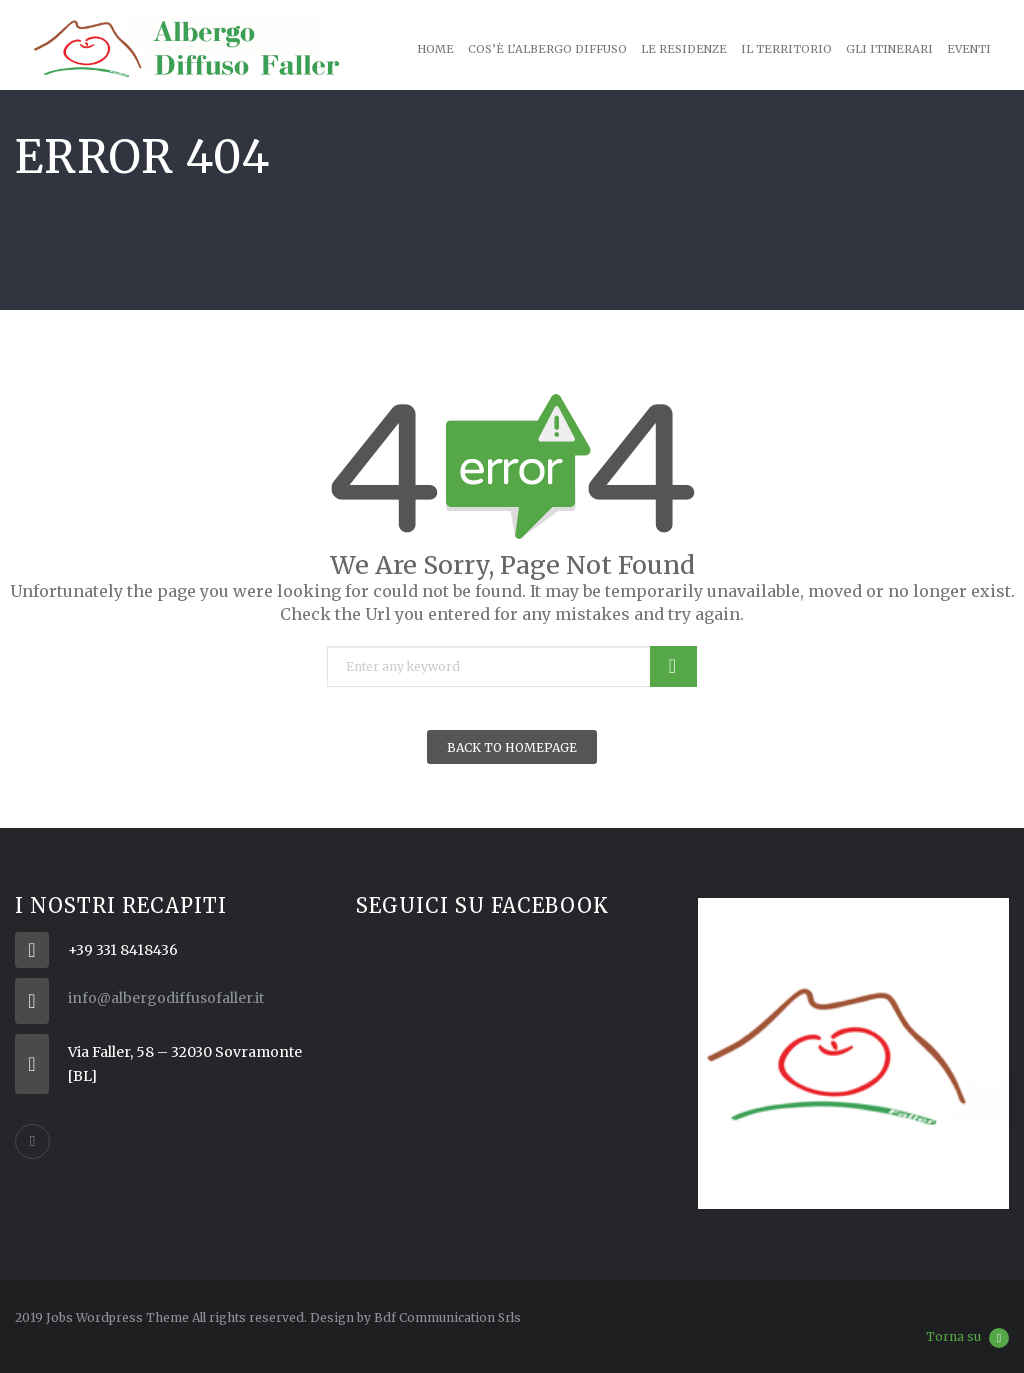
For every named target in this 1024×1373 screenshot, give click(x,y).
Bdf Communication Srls (447, 1317)
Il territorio (786, 49)
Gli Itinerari (889, 49)
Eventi (969, 49)
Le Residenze (684, 49)
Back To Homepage (512, 747)
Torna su (967, 1338)
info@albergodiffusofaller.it (166, 998)
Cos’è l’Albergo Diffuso (547, 49)
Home (435, 49)
